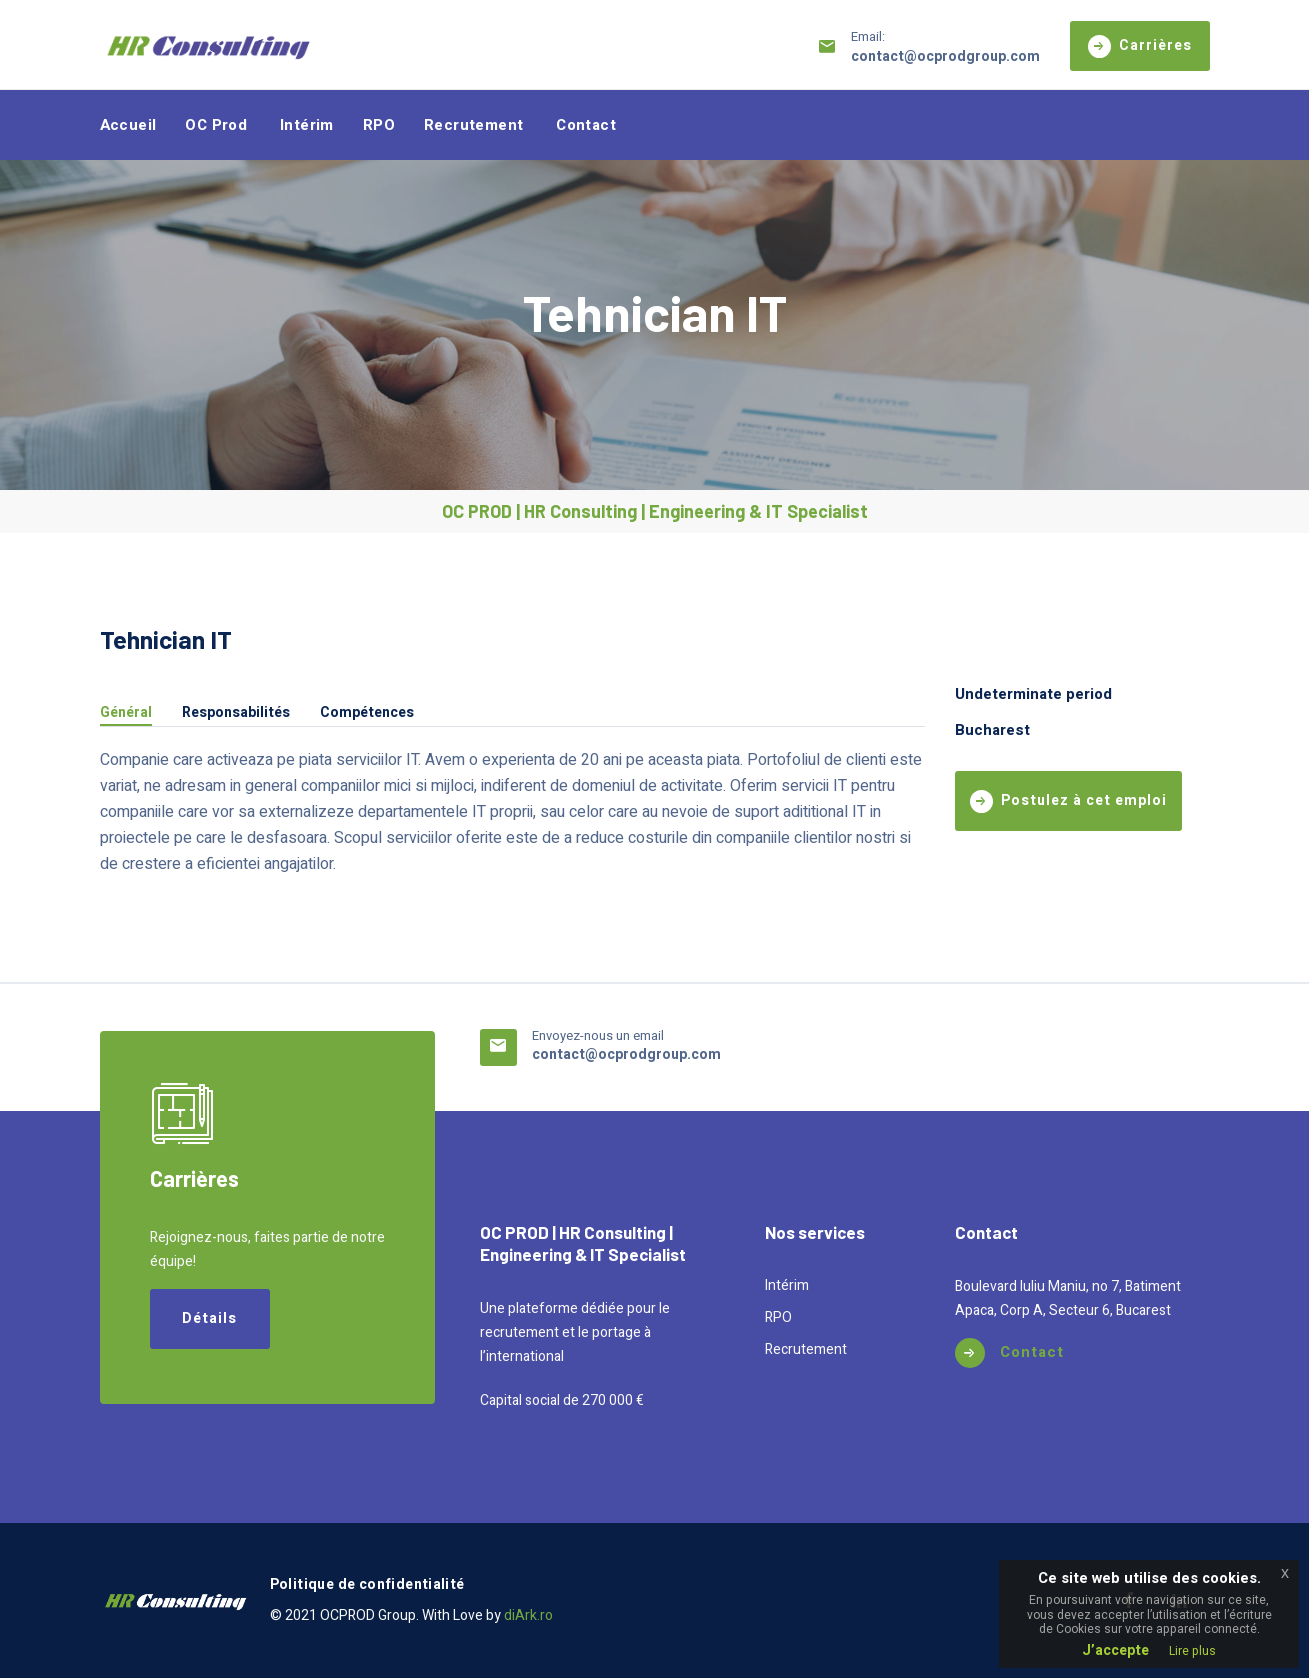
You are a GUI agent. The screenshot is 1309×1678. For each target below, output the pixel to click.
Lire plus (1192, 1651)
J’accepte (1115, 1650)
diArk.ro (528, 1615)
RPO (379, 125)
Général (126, 714)
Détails (209, 1318)
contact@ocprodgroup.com (945, 56)
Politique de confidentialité (367, 1584)
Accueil (128, 125)
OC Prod (216, 125)
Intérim (307, 125)
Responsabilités (236, 714)
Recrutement (473, 125)
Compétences (367, 714)
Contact (586, 125)
